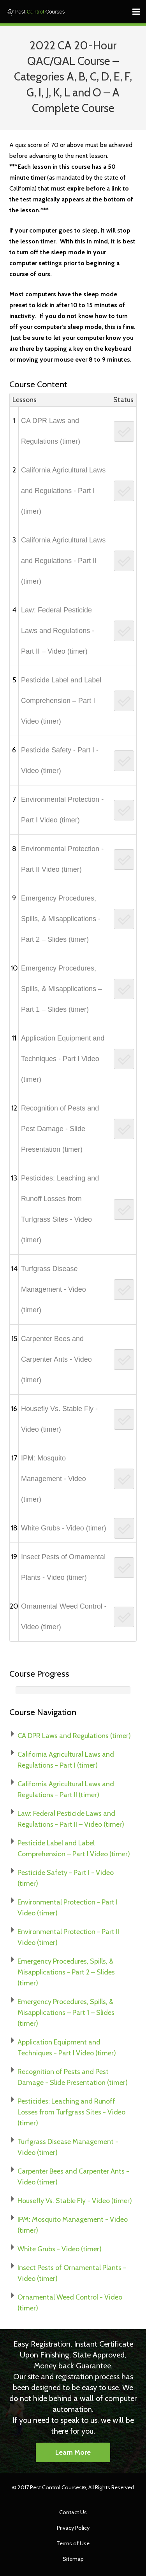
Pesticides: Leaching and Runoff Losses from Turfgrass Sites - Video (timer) (60, 1209)
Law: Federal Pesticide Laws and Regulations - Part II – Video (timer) (57, 630)
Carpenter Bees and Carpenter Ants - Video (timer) (56, 1359)
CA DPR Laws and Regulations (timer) (50, 431)
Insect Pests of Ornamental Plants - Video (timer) (63, 1567)
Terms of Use (73, 2543)
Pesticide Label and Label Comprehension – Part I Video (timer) (61, 700)
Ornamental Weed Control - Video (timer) (64, 1616)
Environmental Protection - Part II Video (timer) (62, 859)
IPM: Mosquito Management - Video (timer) (53, 1478)
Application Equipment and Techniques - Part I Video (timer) (62, 1058)
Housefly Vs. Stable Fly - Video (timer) (59, 1419)
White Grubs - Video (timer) (63, 1528)
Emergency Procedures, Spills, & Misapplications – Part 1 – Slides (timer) (61, 988)
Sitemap (73, 2558)
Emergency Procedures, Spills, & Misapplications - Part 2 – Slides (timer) (60, 918)
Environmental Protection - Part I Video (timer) (62, 810)
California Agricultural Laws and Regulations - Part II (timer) (63, 560)
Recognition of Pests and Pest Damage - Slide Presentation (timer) (60, 1128)
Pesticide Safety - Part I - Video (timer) (60, 760)
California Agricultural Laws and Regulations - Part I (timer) (63, 490)
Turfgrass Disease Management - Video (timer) (53, 1289)
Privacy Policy (73, 2527)
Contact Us (73, 2512)
